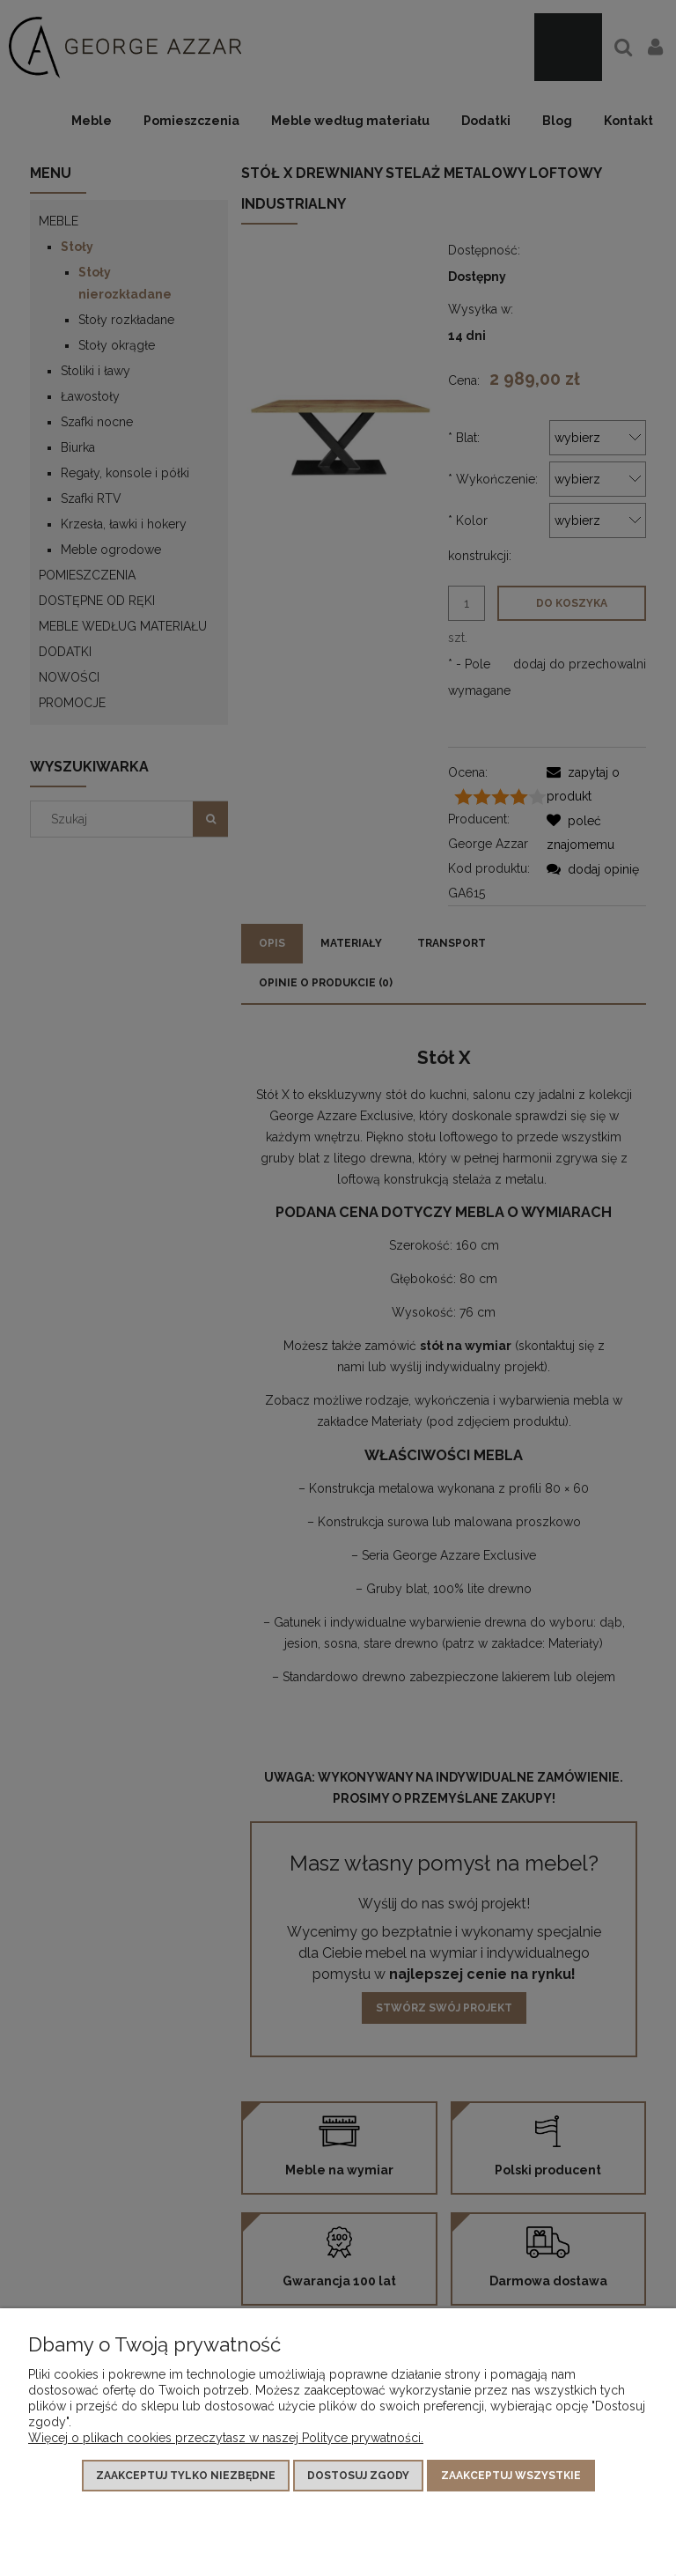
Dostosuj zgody (358, 2475)
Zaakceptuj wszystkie (511, 2475)
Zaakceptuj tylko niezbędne (186, 2475)
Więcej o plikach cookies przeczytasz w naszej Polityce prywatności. (225, 2438)
